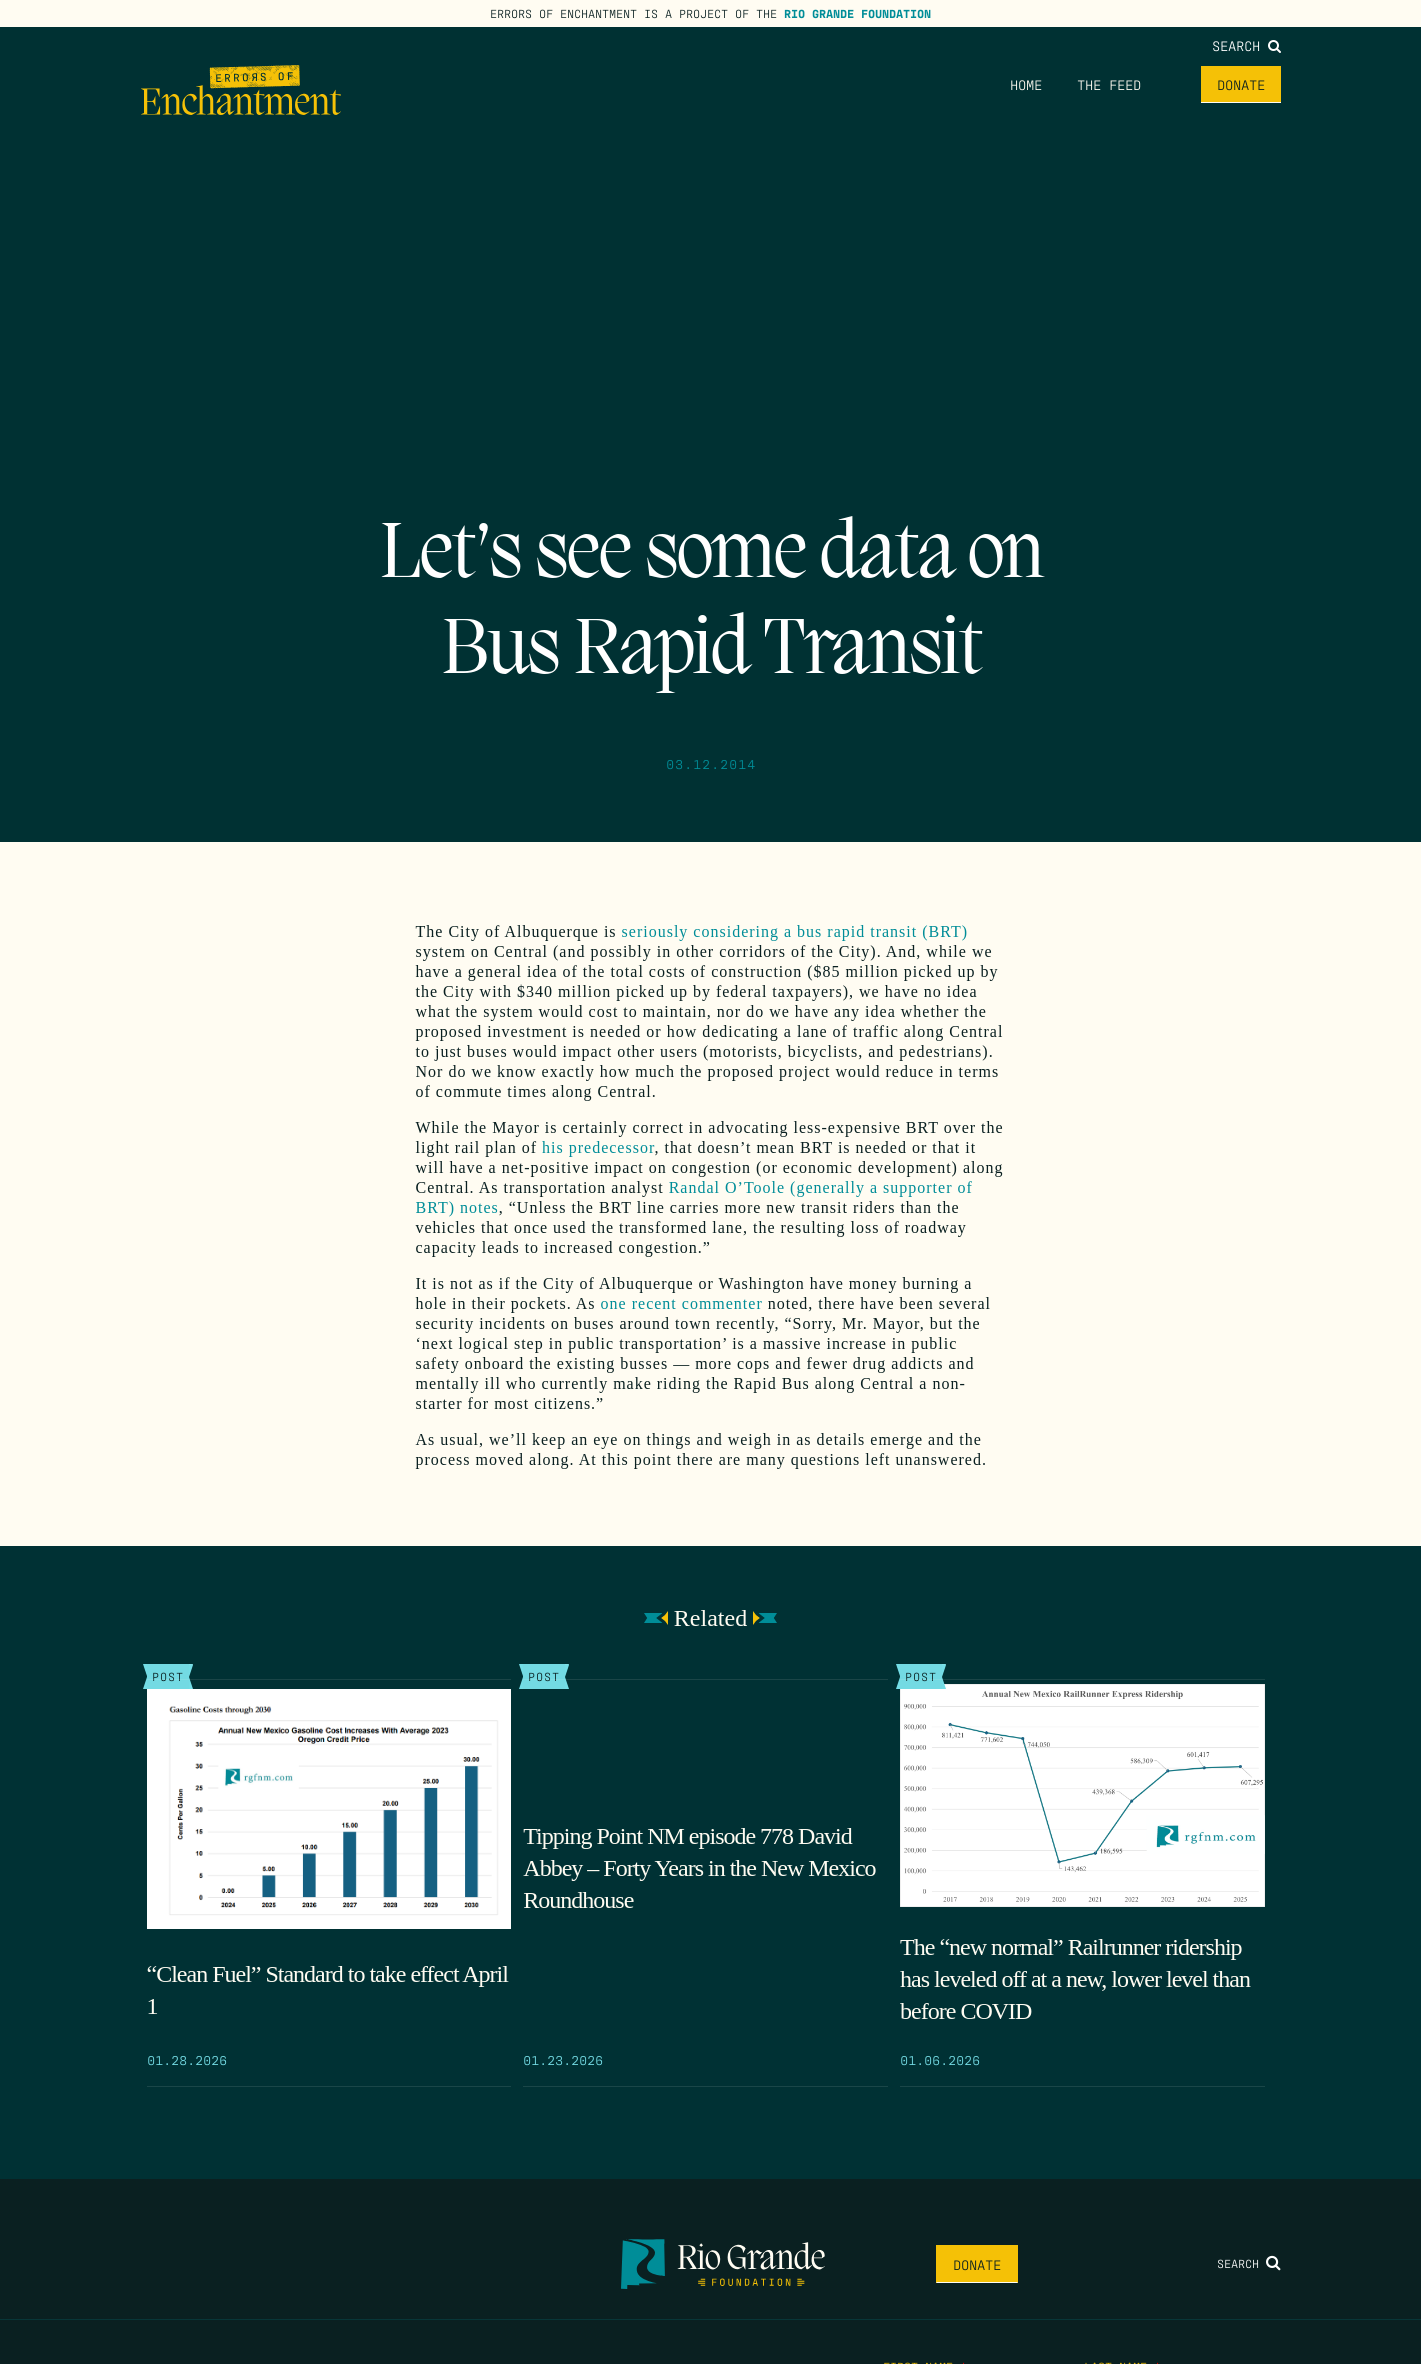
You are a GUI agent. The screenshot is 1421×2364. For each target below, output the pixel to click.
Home (1026, 84)
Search (1246, 45)
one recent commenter (682, 1303)
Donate (1241, 84)
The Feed (1109, 84)
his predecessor (598, 1147)
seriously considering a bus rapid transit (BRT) (795, 931)
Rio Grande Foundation (857, 13)
